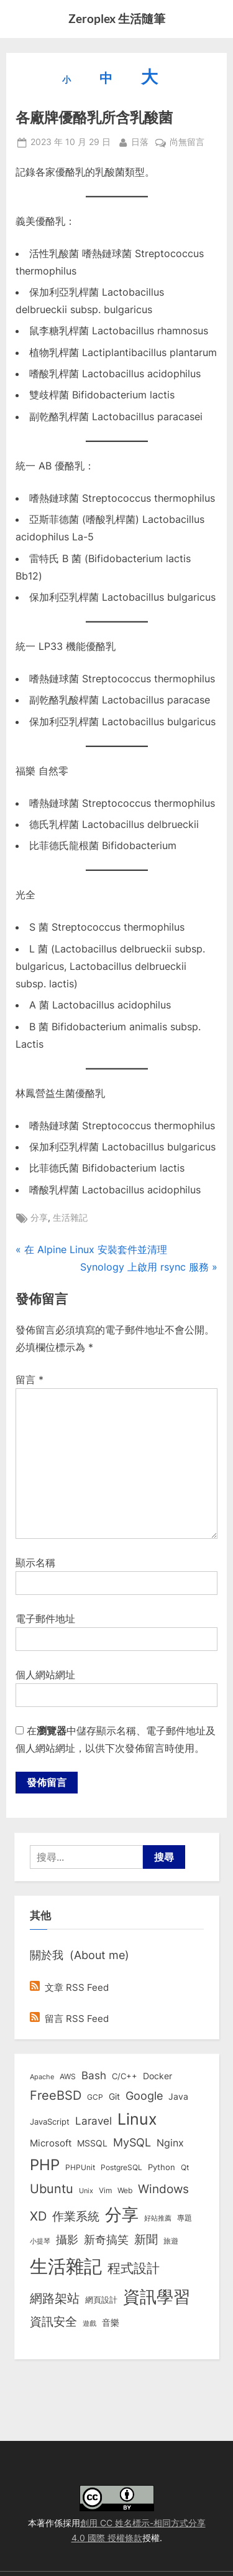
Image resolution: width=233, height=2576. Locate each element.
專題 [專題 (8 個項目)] (184, 2217)
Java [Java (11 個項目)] (178, 2097)
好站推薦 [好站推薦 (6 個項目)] (157, 2218)
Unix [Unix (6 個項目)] (86, 2190)
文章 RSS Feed (69, 1987)
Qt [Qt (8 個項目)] (185, 2167)
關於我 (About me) (79, 1955)
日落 (139, 141)
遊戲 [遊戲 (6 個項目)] (89, 2323)
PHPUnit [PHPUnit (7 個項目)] (80, 2167)
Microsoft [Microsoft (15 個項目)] (50, 2143)
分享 (39, 1218)
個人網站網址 (45, 1674)
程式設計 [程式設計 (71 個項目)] (133, 2268)
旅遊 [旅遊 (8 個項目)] (170, 2240)
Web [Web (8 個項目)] (124, 2190)
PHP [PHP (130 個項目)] (45, 2165)
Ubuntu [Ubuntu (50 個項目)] (51, 2188)
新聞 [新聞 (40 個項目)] (146, 2239)
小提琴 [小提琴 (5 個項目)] (40, 2241)
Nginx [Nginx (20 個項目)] (170, 2143)
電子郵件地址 (45, 1618)
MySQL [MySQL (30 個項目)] (132, 2142)
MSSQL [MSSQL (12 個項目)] (92, 2143)
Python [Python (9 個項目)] (161, 2167)
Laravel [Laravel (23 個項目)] (93, 2121)
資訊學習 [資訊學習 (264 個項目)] (156, 2296)
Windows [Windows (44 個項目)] (163, 2188)
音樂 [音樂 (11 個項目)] (110, 2323)
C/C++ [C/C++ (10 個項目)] (124, 2076)
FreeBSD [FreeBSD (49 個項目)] (55, 2095)
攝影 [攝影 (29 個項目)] (67, 2239)
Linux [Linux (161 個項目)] (137, 2119)
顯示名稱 (35, 1562)
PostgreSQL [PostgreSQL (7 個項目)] (121, 2167)
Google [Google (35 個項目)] (144, 2095)
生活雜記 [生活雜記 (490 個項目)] (66, 2266)
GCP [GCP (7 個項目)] (95, 2097)
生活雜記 (70, 1218)
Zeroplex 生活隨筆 (116, 18)
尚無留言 (187, 142)
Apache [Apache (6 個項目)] (42, 2076)
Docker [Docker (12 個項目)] (157, 2076)
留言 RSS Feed (69, 2018)
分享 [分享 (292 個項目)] (122, 2214)
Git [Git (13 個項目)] (114, 2096)
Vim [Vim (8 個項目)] (105, 2190)
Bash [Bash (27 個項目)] (93, 2075)
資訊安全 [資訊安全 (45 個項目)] (53, 2321)
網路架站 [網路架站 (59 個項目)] (55, 2298)
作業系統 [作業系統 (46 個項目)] (75, 2216)
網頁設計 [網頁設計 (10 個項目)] (101, 2300)
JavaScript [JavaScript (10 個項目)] (50, 2122)
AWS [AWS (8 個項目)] (68, 2076)
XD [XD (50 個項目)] (38, 2216)
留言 (29, 1379)
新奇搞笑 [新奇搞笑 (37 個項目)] (106, 2239)
